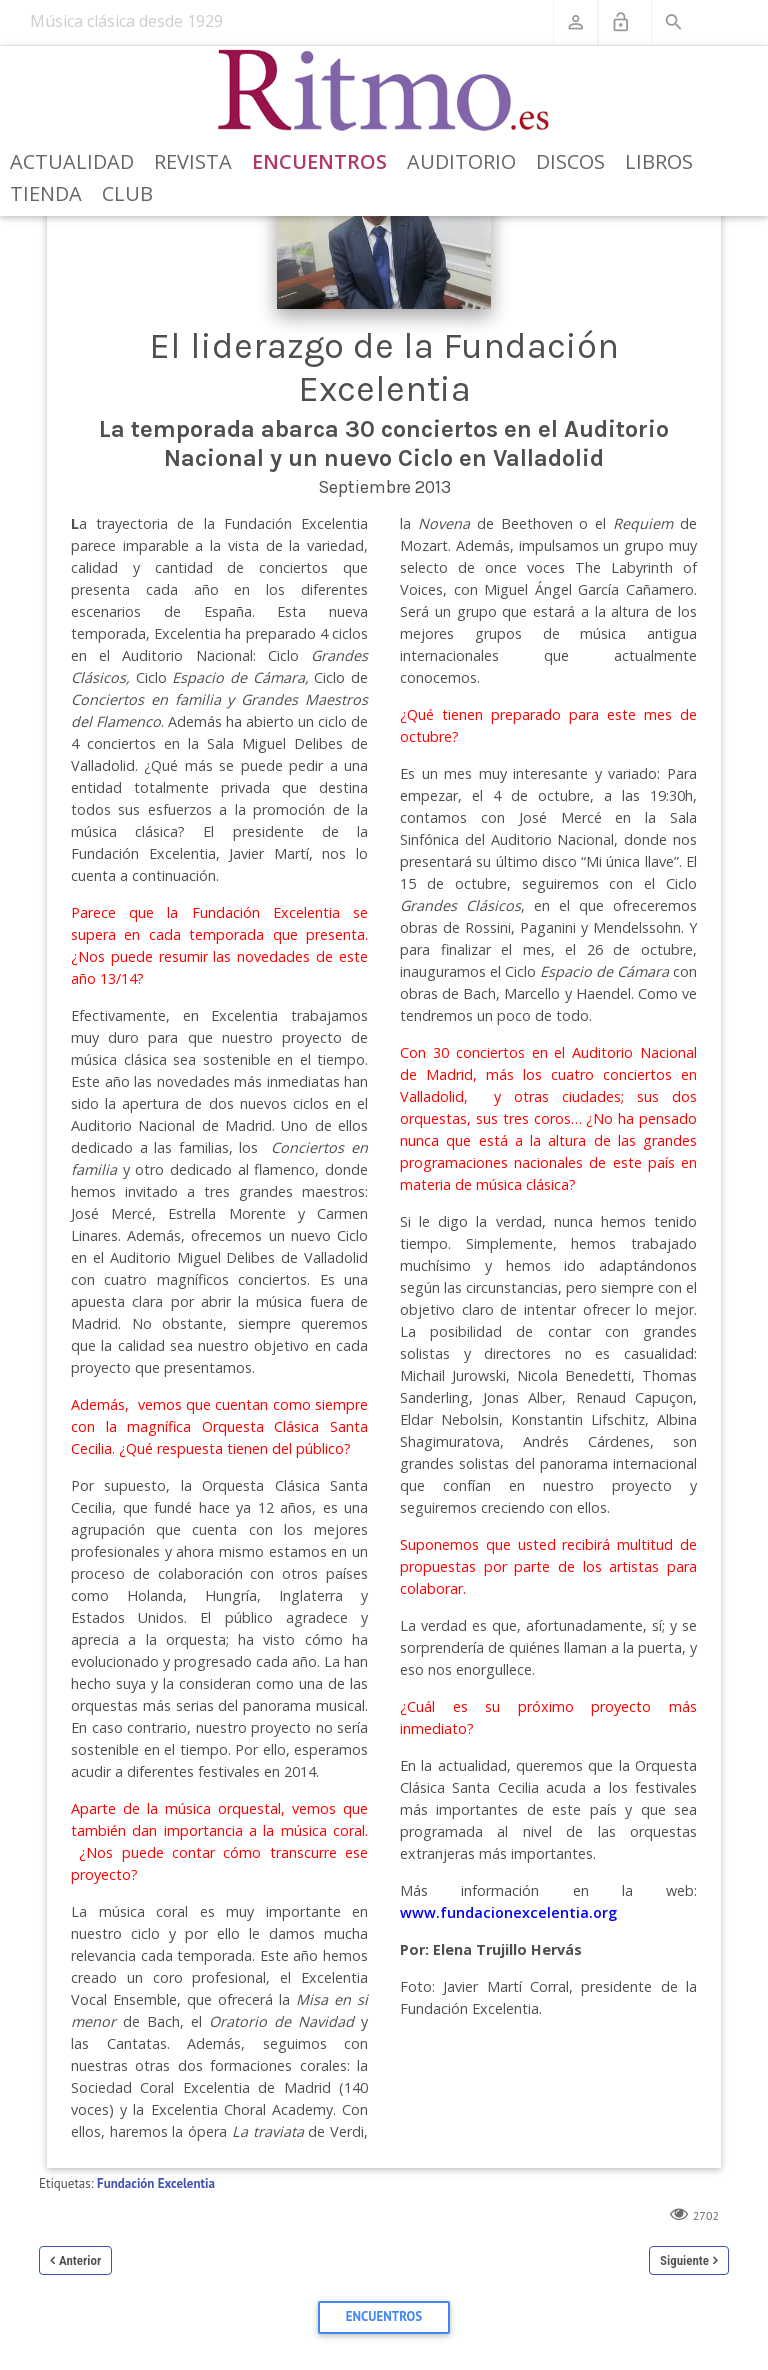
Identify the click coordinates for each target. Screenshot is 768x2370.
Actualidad (72, 161)
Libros (659, 161)
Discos (570, 161)
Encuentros (319, 161)
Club (127, 193)
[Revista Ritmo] (384, 91)
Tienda (46, 193)
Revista (193, 161)
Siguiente (684, 2260)
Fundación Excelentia (156, 2183)
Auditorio (461, 161)
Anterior (80, 2260)
